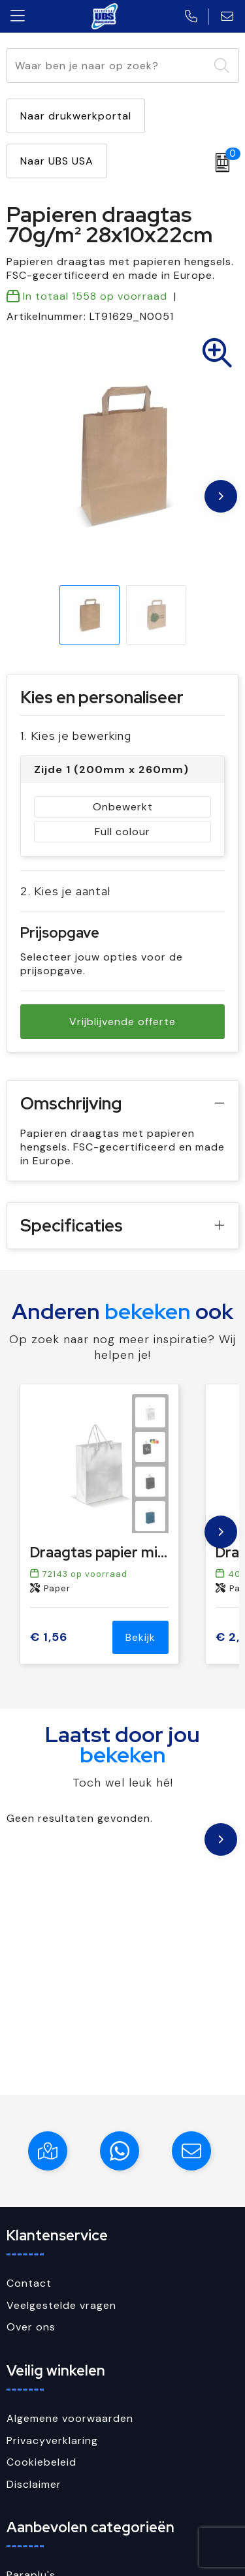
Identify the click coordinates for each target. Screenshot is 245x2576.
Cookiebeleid (41, 2462)
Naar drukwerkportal (75, 116)
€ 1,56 (48, 1637)
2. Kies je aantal (65, 891)
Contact (29, 2283)
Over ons (31, 2327)
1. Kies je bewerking (75, 735)
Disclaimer (34, 2484)
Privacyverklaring (52, 2440)
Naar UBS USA (56, 161)
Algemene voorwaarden (70, 2418)
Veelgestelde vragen (61, 2305)
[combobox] (107, 66)
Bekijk (140, 1637)
